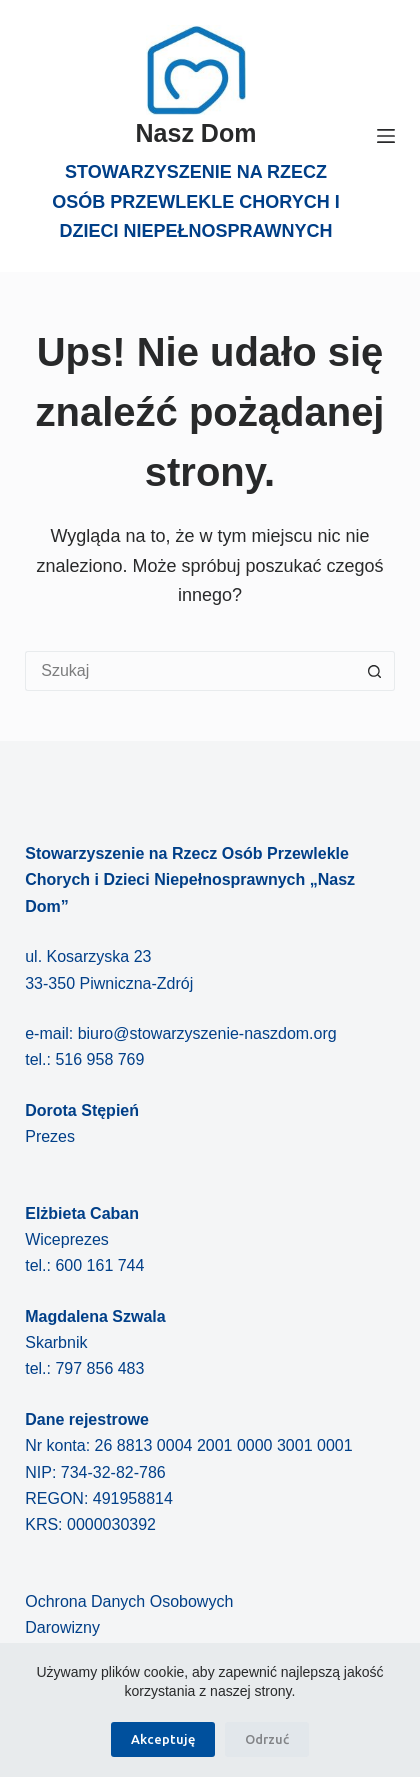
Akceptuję (163, 1739)
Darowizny (62, 1627)
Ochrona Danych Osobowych (129, 1601)
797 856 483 (99, 1368)
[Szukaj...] (190, 671)
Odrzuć (267, 1739)
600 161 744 (99, 1265)
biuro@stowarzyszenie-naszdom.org (207, 1033)
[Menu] (386, 136)
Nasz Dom (196, 133)
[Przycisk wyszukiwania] (375, 671)
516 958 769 (99, 1059)
